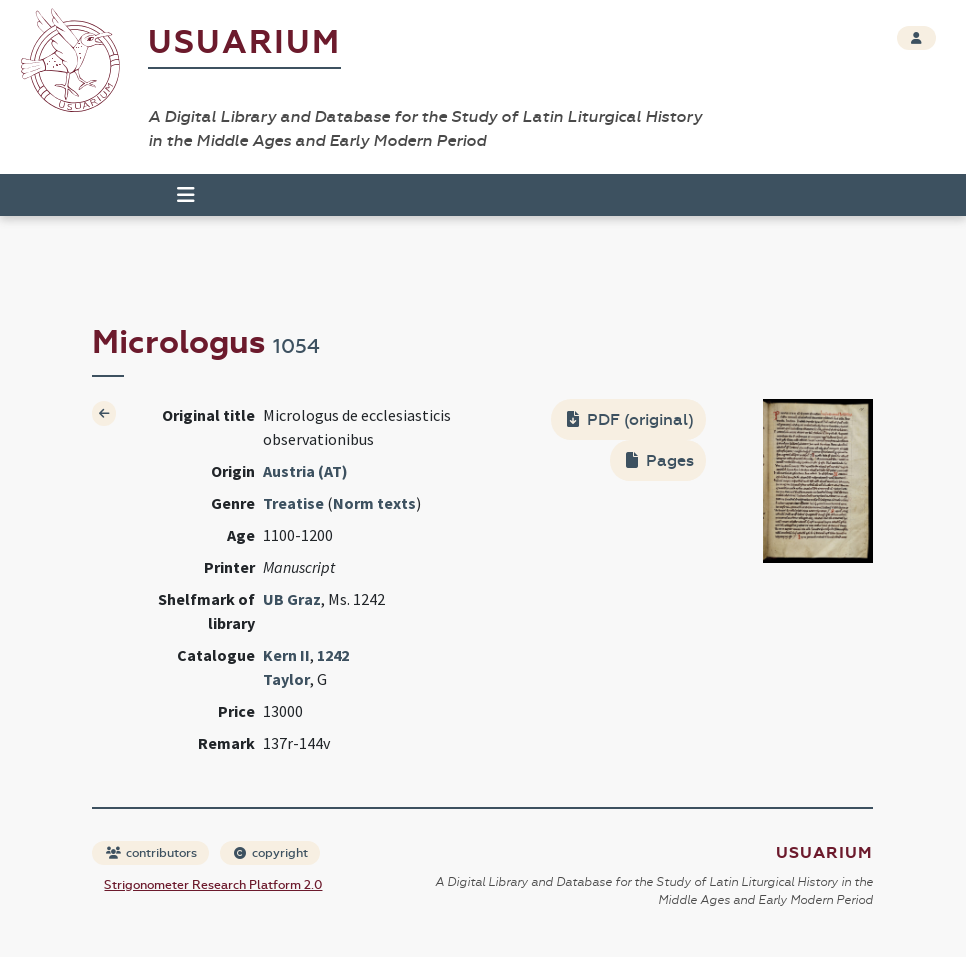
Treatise (293, 503)
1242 (333, 655)
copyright (271, 853)
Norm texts (374, 503)
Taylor (286, 679)
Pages (660, 460)
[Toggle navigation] (186, 195)
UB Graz (292, 599)
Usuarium (244, 42)
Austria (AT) (305, 471)
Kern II (286, 655)
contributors (151, 853)
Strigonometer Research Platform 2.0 (213, 885)
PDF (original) (630, 419)
